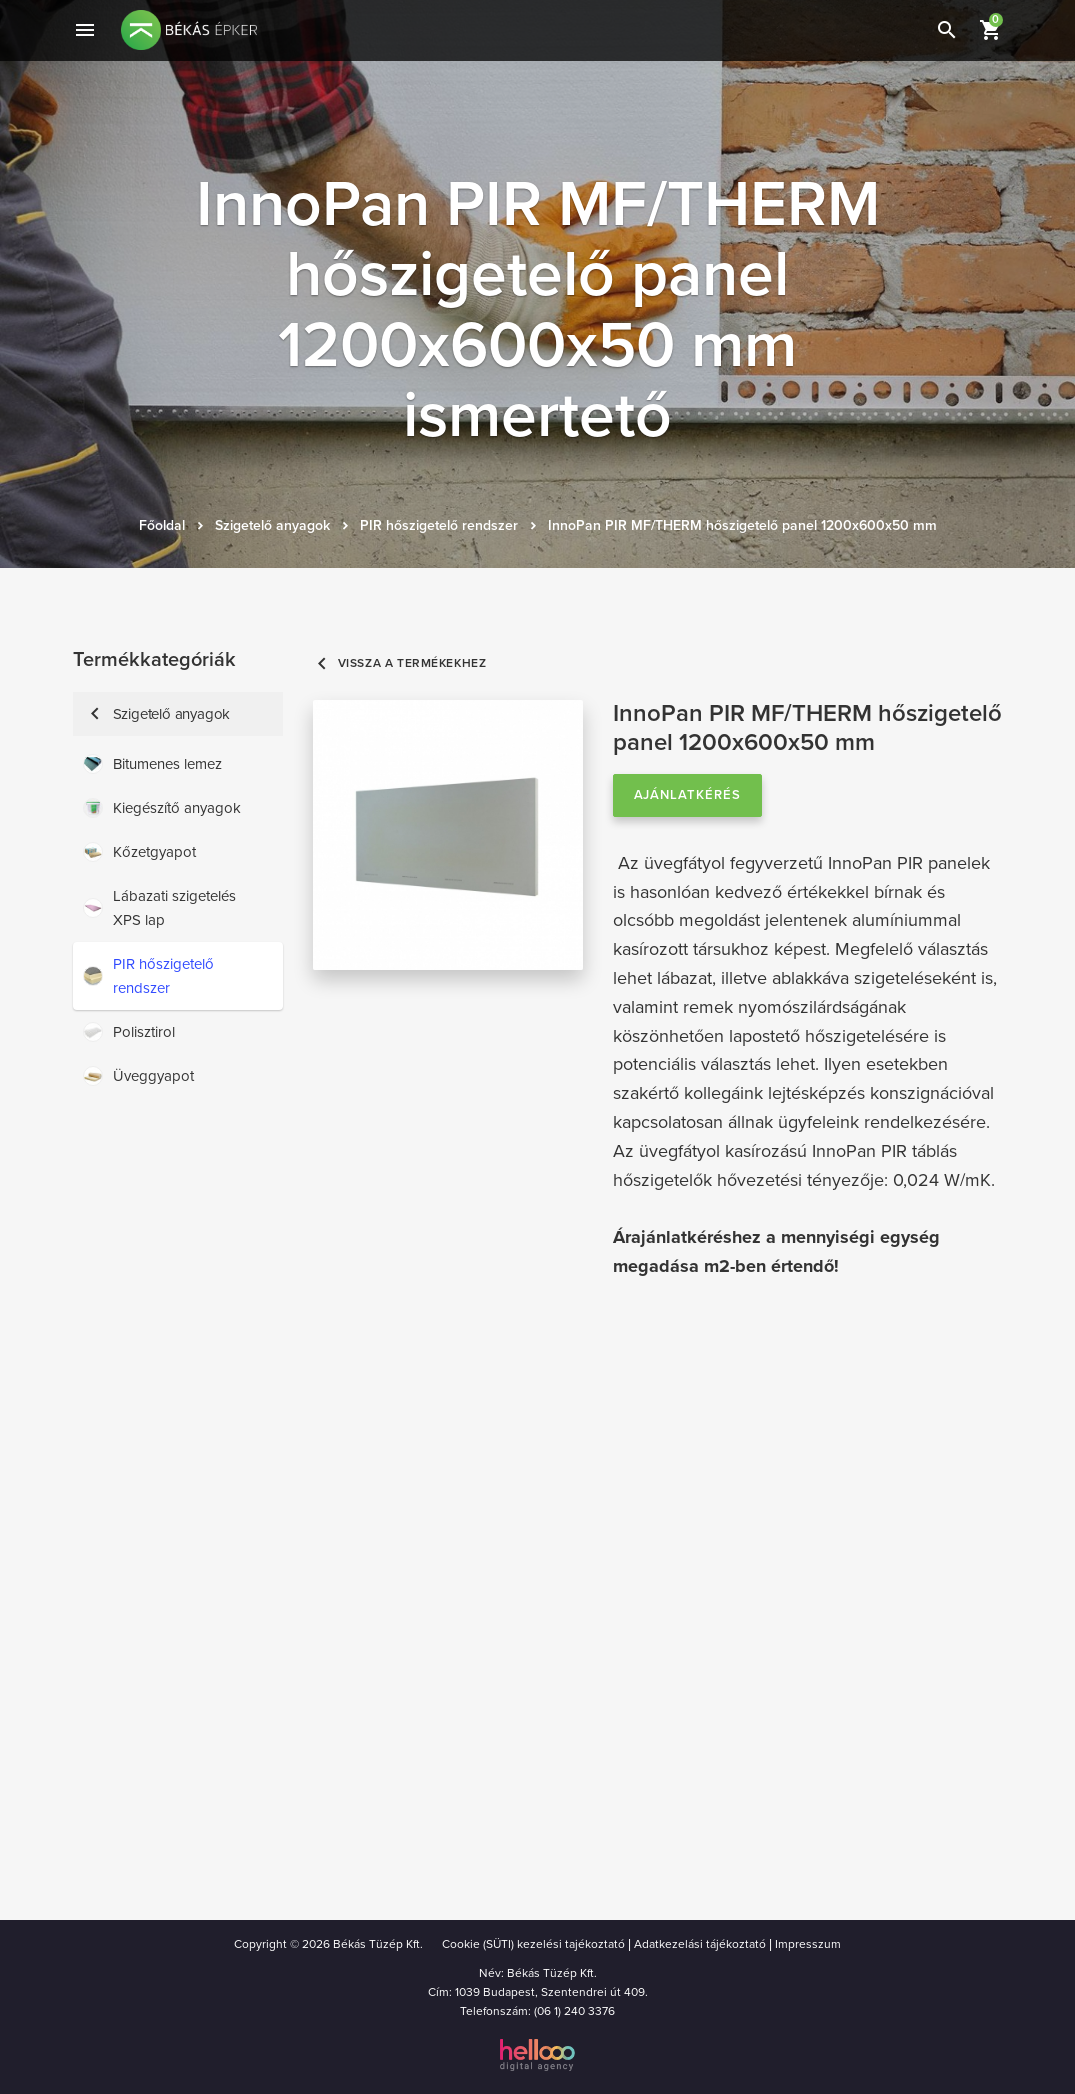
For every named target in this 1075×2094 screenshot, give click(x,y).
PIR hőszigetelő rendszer (439, 525)
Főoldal (162, 525)
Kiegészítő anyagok (162, 808)
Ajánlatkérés (688, 795)
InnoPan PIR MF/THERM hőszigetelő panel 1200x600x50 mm (742, 525)
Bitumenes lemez (152, 764)
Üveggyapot (138, 1076)
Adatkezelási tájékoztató (700, 1944)
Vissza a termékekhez (400, 663)
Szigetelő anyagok (272, 525)
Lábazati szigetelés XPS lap (159, 908)
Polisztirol (129, 1032)
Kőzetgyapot (139, 852)
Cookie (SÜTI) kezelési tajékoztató (533, 1944)
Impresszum (808, 1944)
